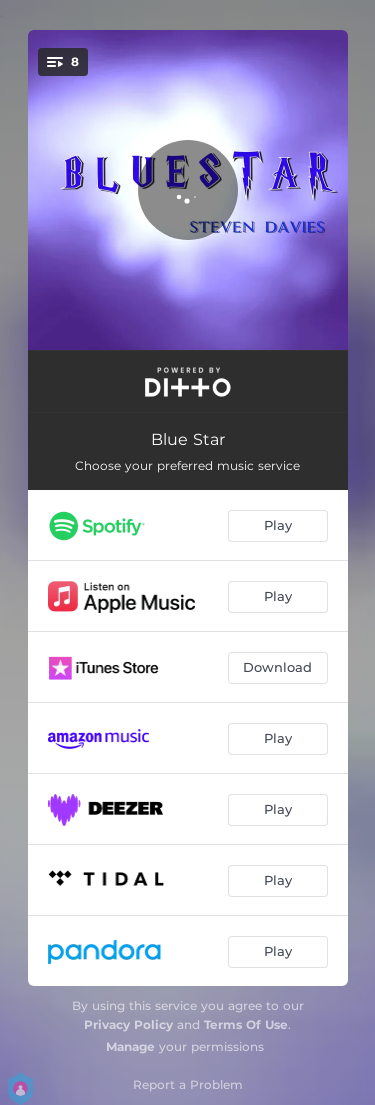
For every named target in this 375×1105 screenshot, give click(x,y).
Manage (130, 1046)
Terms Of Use (246, 1024)
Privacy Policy (128, 1024)
